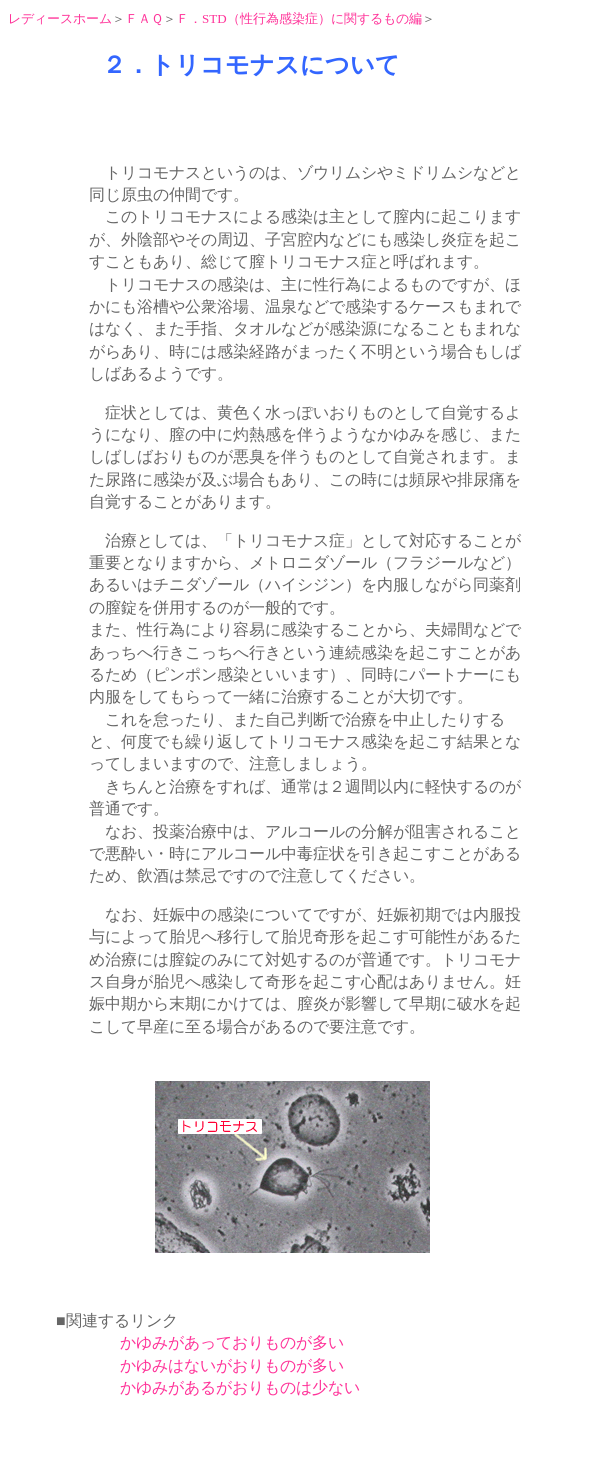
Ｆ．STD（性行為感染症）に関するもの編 (299, 18)
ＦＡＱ (144, 18)
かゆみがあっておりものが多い (232, 1342)
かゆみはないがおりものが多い (232, 1365)
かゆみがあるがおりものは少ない (240, 1387)
